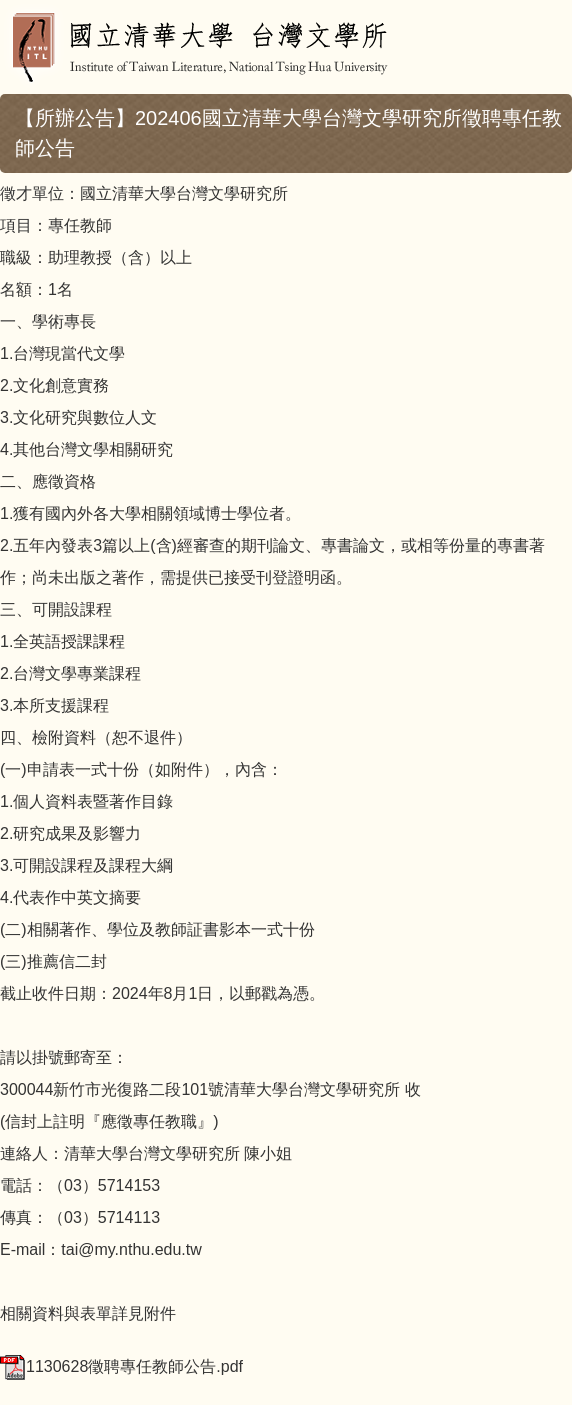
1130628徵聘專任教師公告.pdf (121, 1366)
